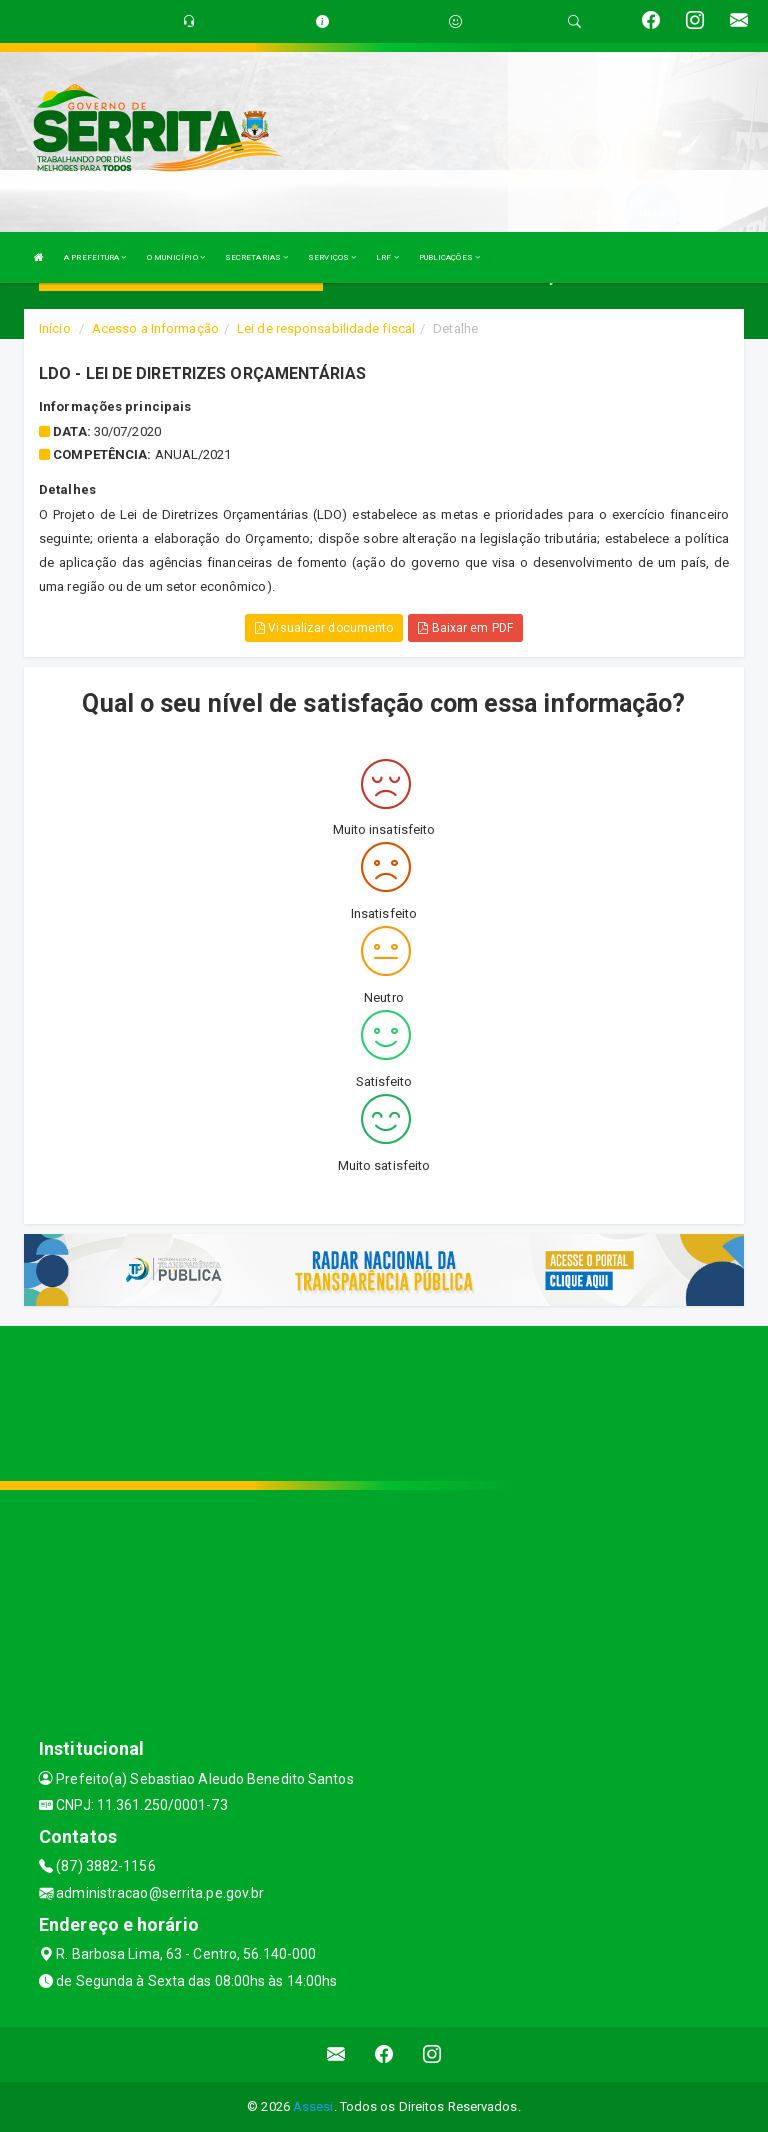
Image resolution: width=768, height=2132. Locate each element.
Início (55, 328)
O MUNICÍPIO (176, 257)
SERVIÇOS (332, 257)
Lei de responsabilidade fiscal (326, 328)
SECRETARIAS (256, 257)
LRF (387, 257)
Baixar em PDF (465, 628)
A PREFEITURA (95, 257)
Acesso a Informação (155, 328)
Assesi (313, 2106)
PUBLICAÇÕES (449, 257)
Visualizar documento (324, 628)
